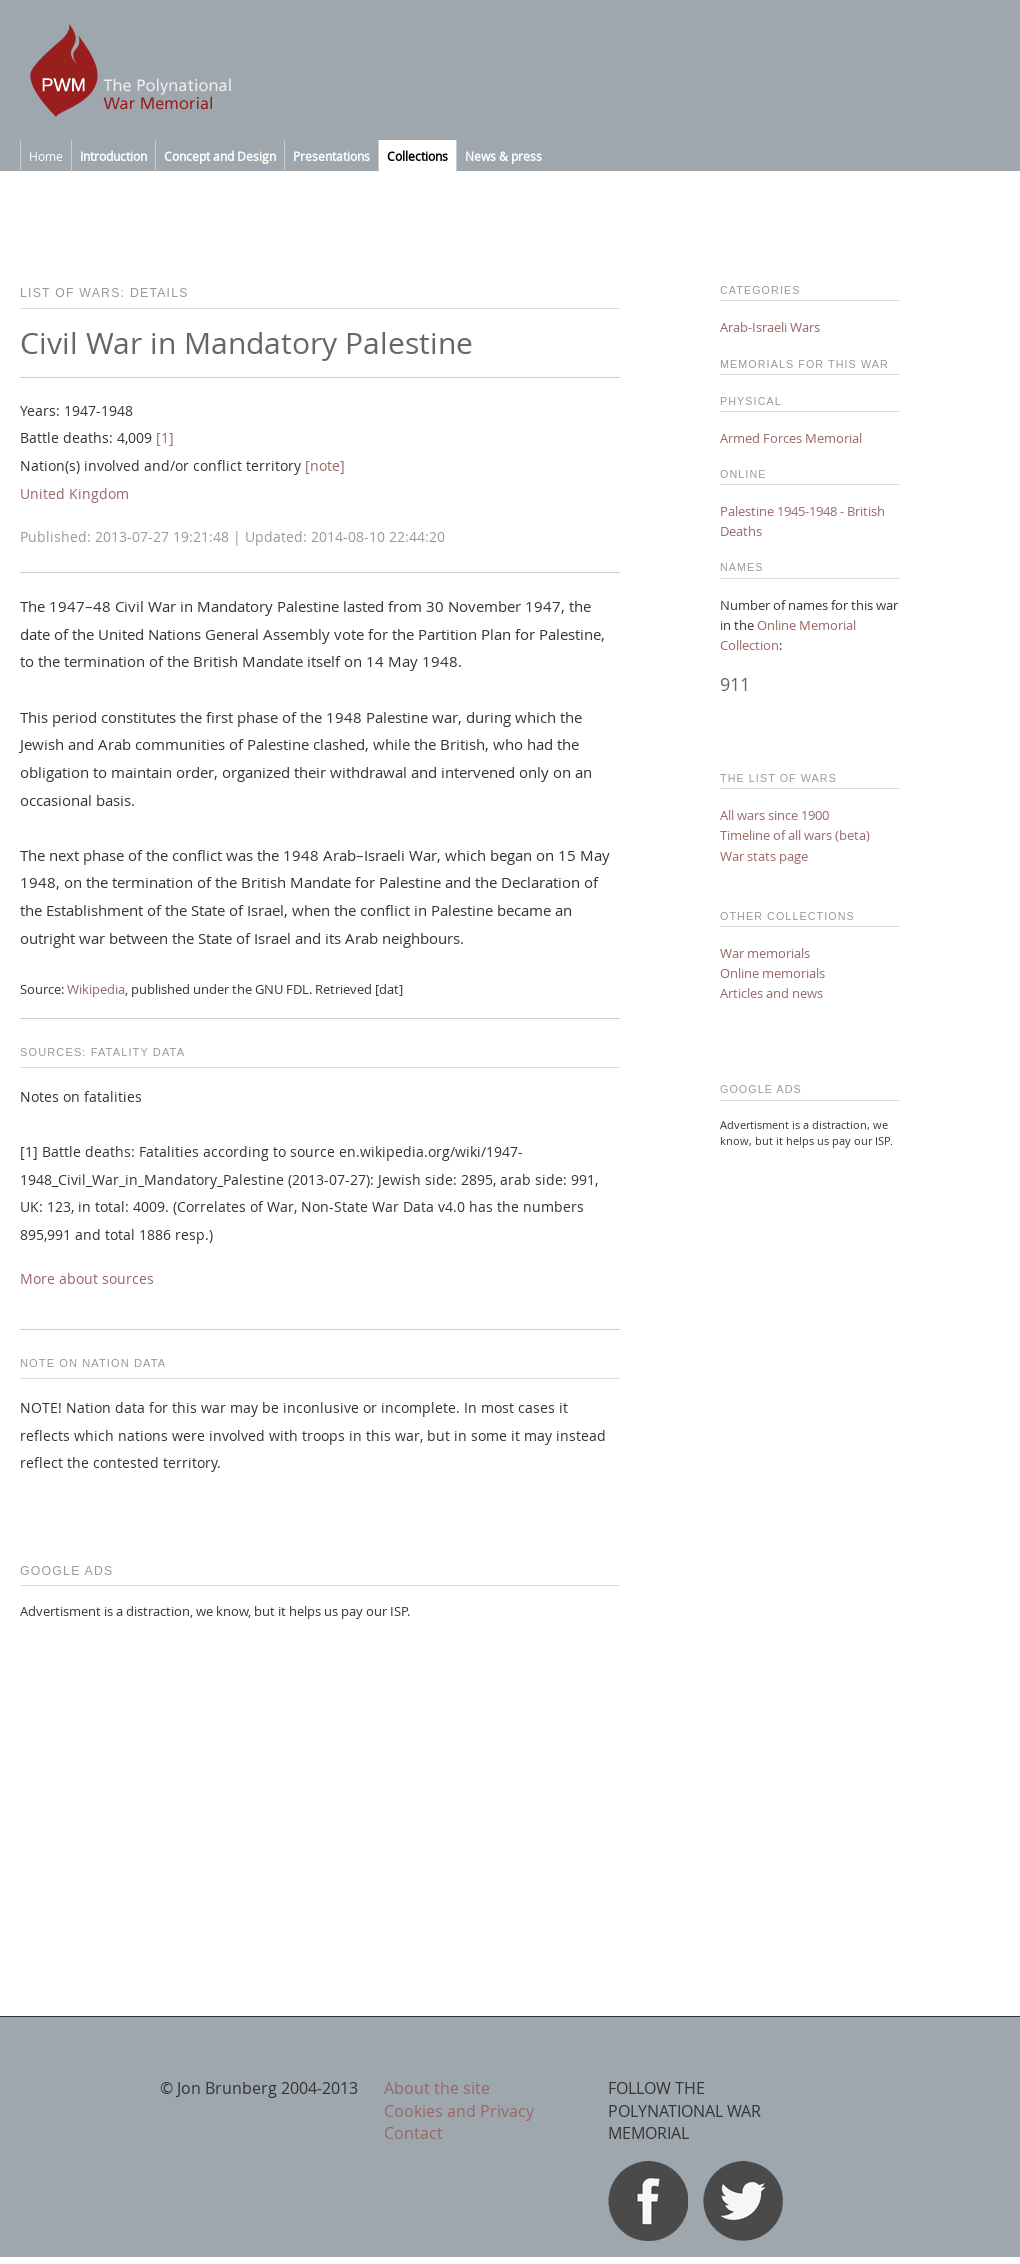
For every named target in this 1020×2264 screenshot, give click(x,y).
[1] (165, 438)
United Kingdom (74, 494)
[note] (325, 466)
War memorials (765, 953)
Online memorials (772, 973)
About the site (437, 2088)
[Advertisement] (320, 1777)
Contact (413, 2133)
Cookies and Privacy (459, 2111)
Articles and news (771, 993)
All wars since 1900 (774, 815)
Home (46, 156)
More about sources (87, 1279)
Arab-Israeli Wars (770, 327)
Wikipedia (96, 989)
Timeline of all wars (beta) (795, 835)
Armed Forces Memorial (791, 438)
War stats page (764, 856)
